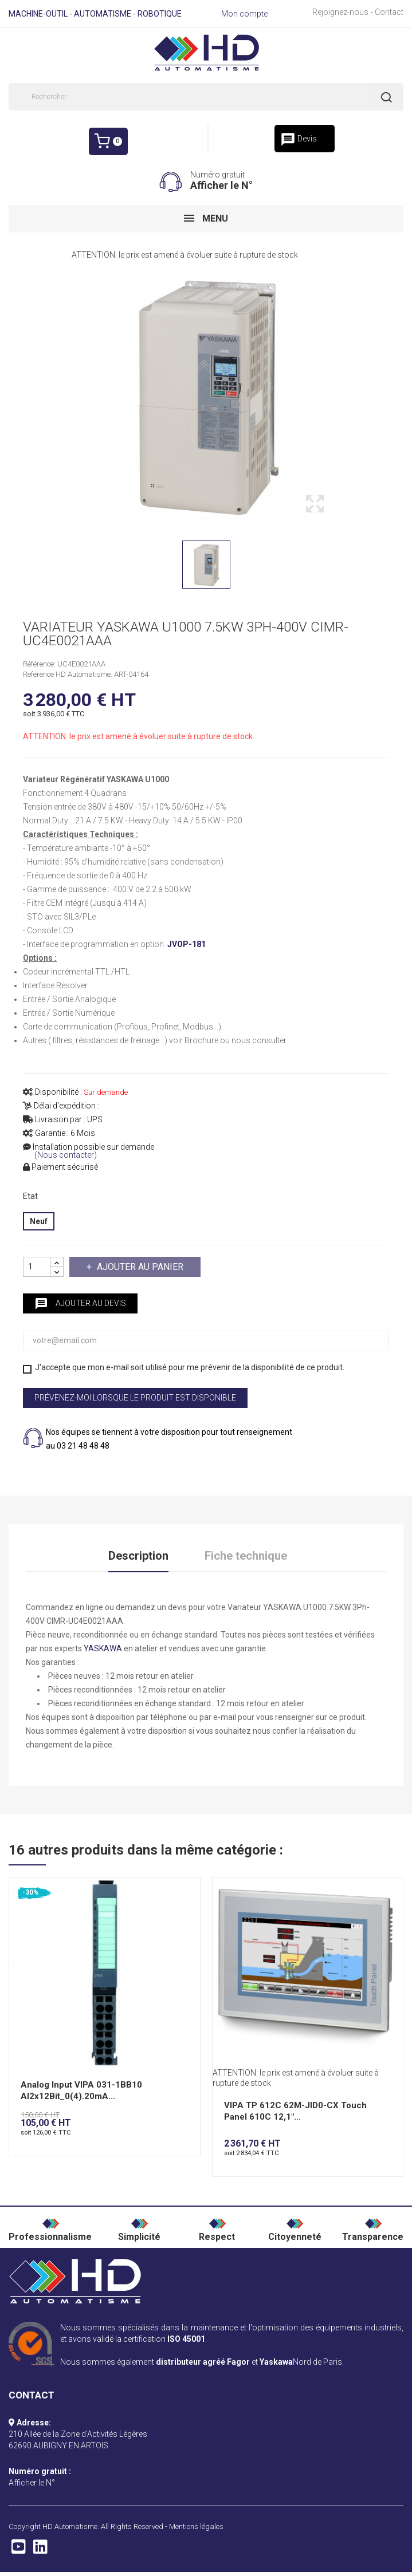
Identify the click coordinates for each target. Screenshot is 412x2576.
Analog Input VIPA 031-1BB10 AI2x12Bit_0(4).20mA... (81, 2092)
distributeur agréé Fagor (203, 2363)
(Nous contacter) (65, 1155)
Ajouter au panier (139, 1266)
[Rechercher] (206, 97)
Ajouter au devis (80, 1304)
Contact (389, 12)
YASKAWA (103, 1650)
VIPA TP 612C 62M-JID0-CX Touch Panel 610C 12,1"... (295, 2113)
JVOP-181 (186, 944)
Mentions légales (196, 2528)
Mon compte (244, 13)
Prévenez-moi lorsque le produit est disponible (135, 1397)
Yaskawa (276, 2363)
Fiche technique (246, 1557)
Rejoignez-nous (340, 12)
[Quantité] (36, 1267)
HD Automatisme (69, 2528)
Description (138, 1557)
